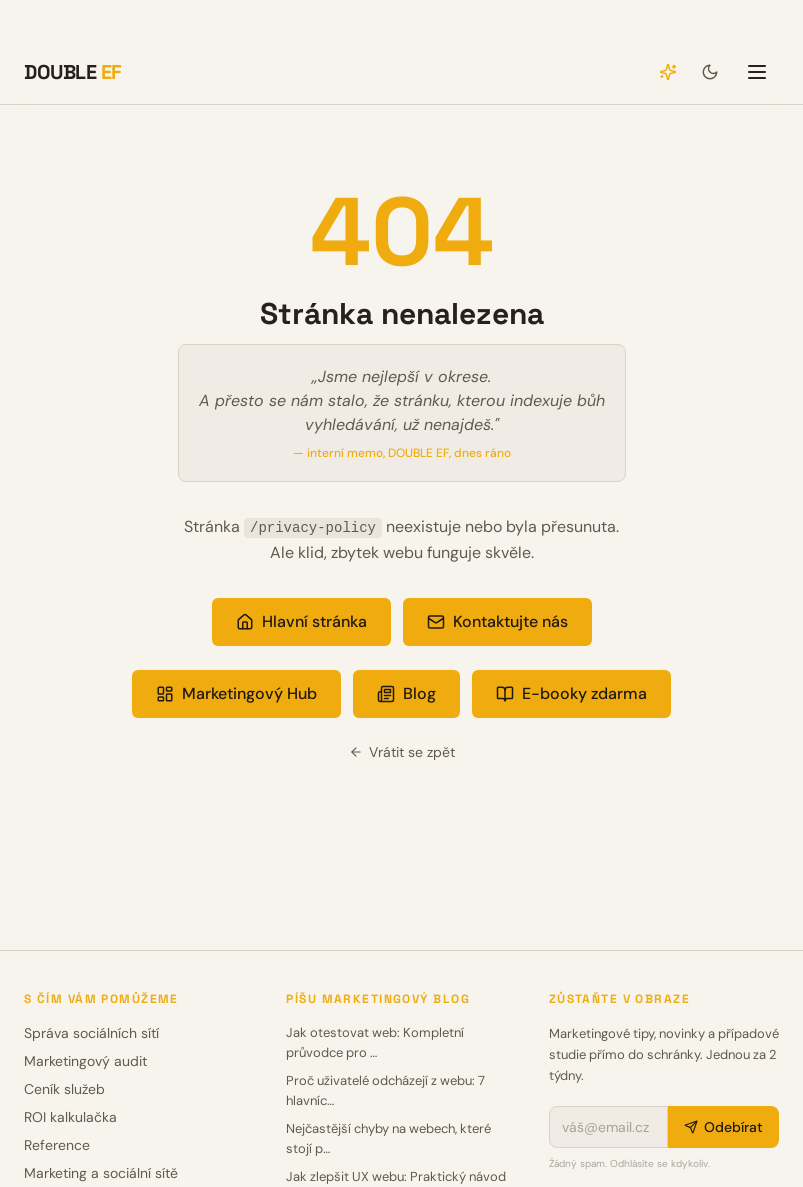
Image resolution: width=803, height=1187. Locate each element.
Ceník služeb (64, 1089)
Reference (57, 1145)
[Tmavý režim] (710, 72)
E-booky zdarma (571, 693)
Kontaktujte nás (497, 621)
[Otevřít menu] (757, 72)
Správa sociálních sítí (91, 1033)
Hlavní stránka (301, 621)
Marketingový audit (85, 1061)
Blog (406, 693)
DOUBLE (73, 72)
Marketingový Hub (236, 693)
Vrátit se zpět (402, 752)
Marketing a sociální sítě (101, 1173)
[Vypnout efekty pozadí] (668, 72)
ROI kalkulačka (70, 1117)
